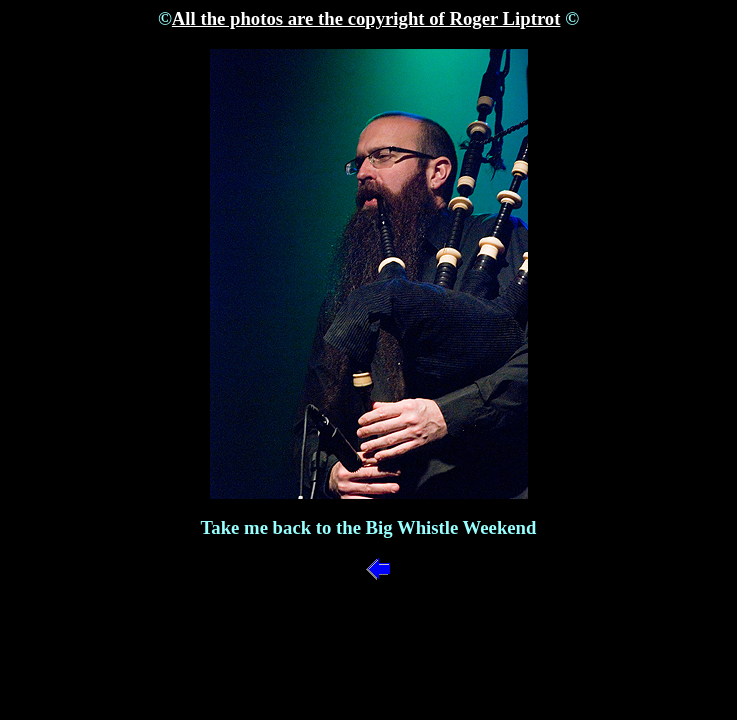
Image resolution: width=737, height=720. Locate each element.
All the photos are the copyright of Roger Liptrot (366, 18)
